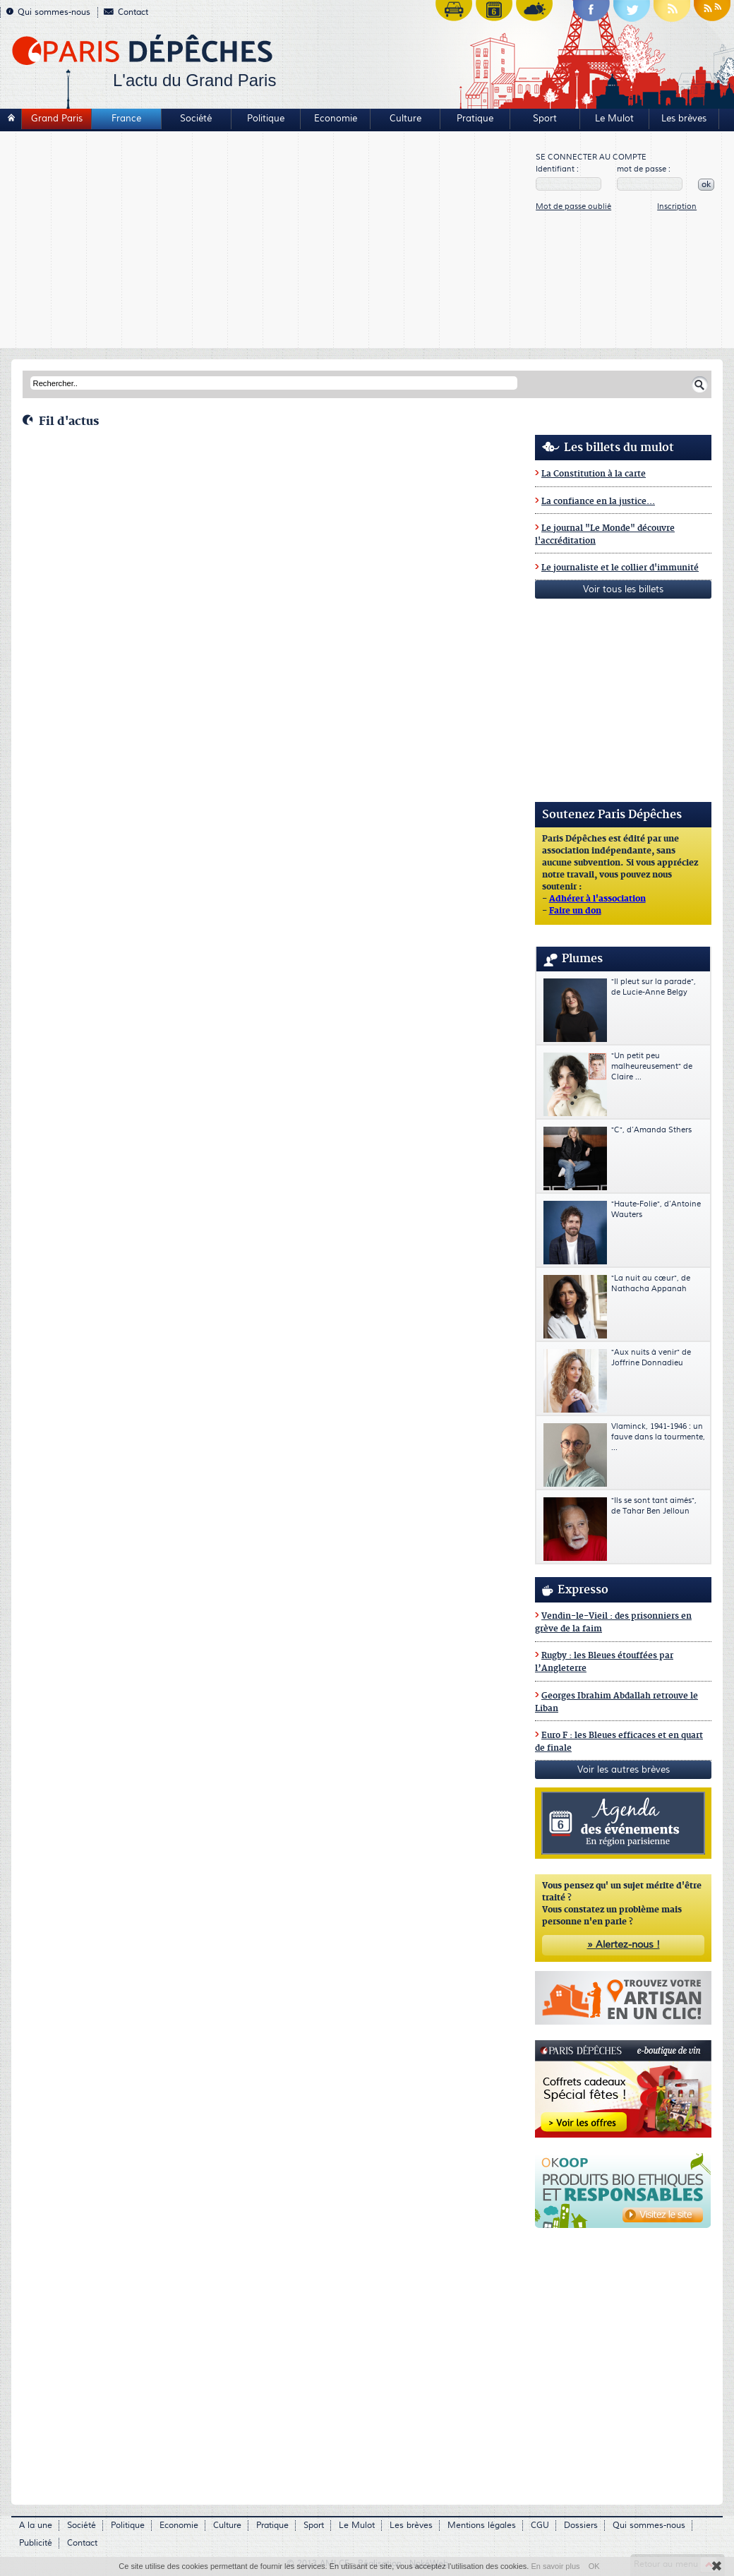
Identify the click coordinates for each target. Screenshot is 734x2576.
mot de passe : (643, 169)
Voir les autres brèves (623, 1769)
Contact (126, 12)
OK (594, 2566)
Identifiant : (557, 169)
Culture (405, 118)
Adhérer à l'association (597, 899)
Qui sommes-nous (48, 12)
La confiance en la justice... (598, 501)
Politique (265, 118)
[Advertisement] (268, 241)
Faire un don (575, 911)
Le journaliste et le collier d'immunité (620, 568)
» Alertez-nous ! (623, 1945)
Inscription (677, 206)
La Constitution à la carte (593, 474)
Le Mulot (614, 118)
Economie (335, 118)
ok (706, 184)
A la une (35, 2525)
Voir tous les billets (623, 589)
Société (196, 118)
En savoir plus (555, 2566)
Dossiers (581, 2525)
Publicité (35, 2543)
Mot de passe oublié (573, 206)
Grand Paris (57, 118)
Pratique (475, 118)
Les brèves (683, 118)
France (126, 118)
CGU (540, 2525)
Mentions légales (481, 2525)
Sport (545, 118)
